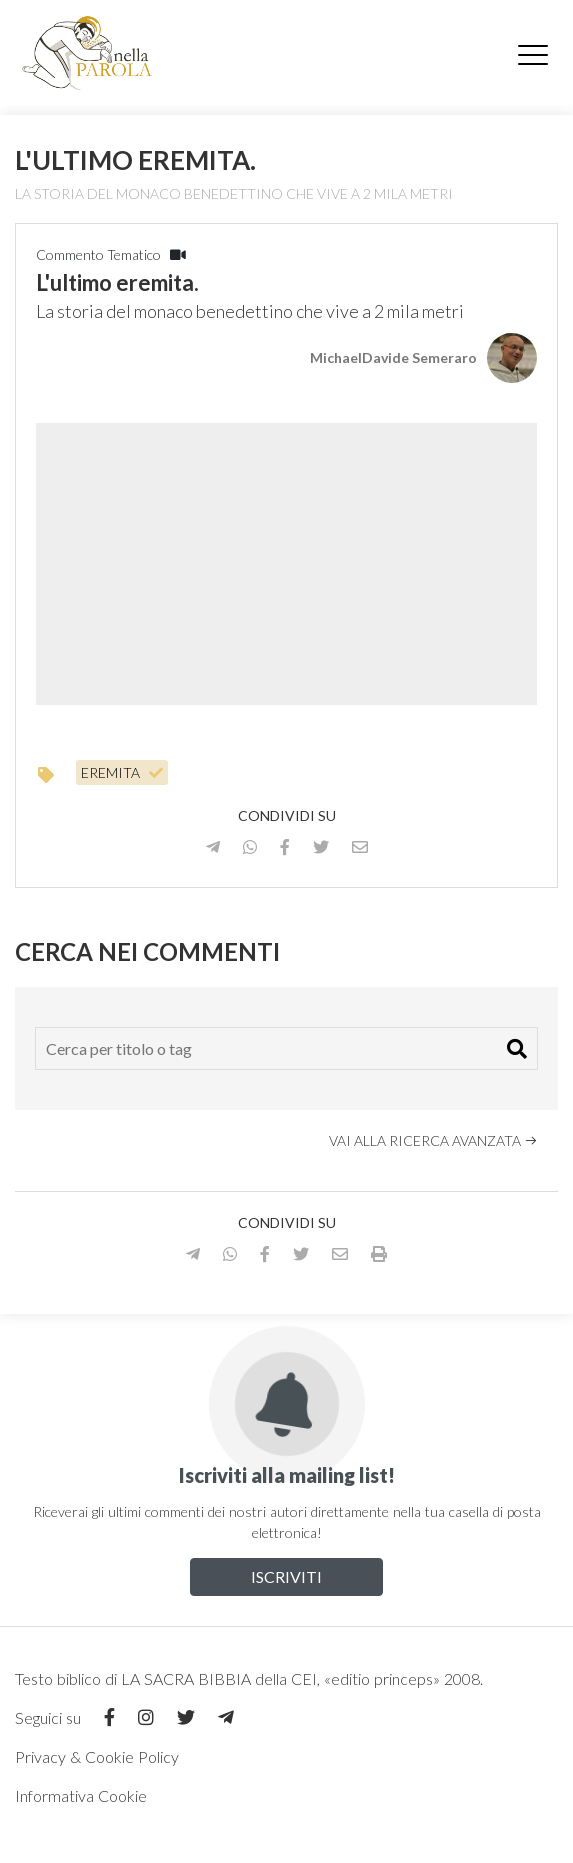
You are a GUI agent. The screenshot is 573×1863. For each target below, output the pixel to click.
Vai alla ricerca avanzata (433, 1140)
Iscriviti (286, 1576)
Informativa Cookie (81, 1795)
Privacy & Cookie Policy (97, 1756)
